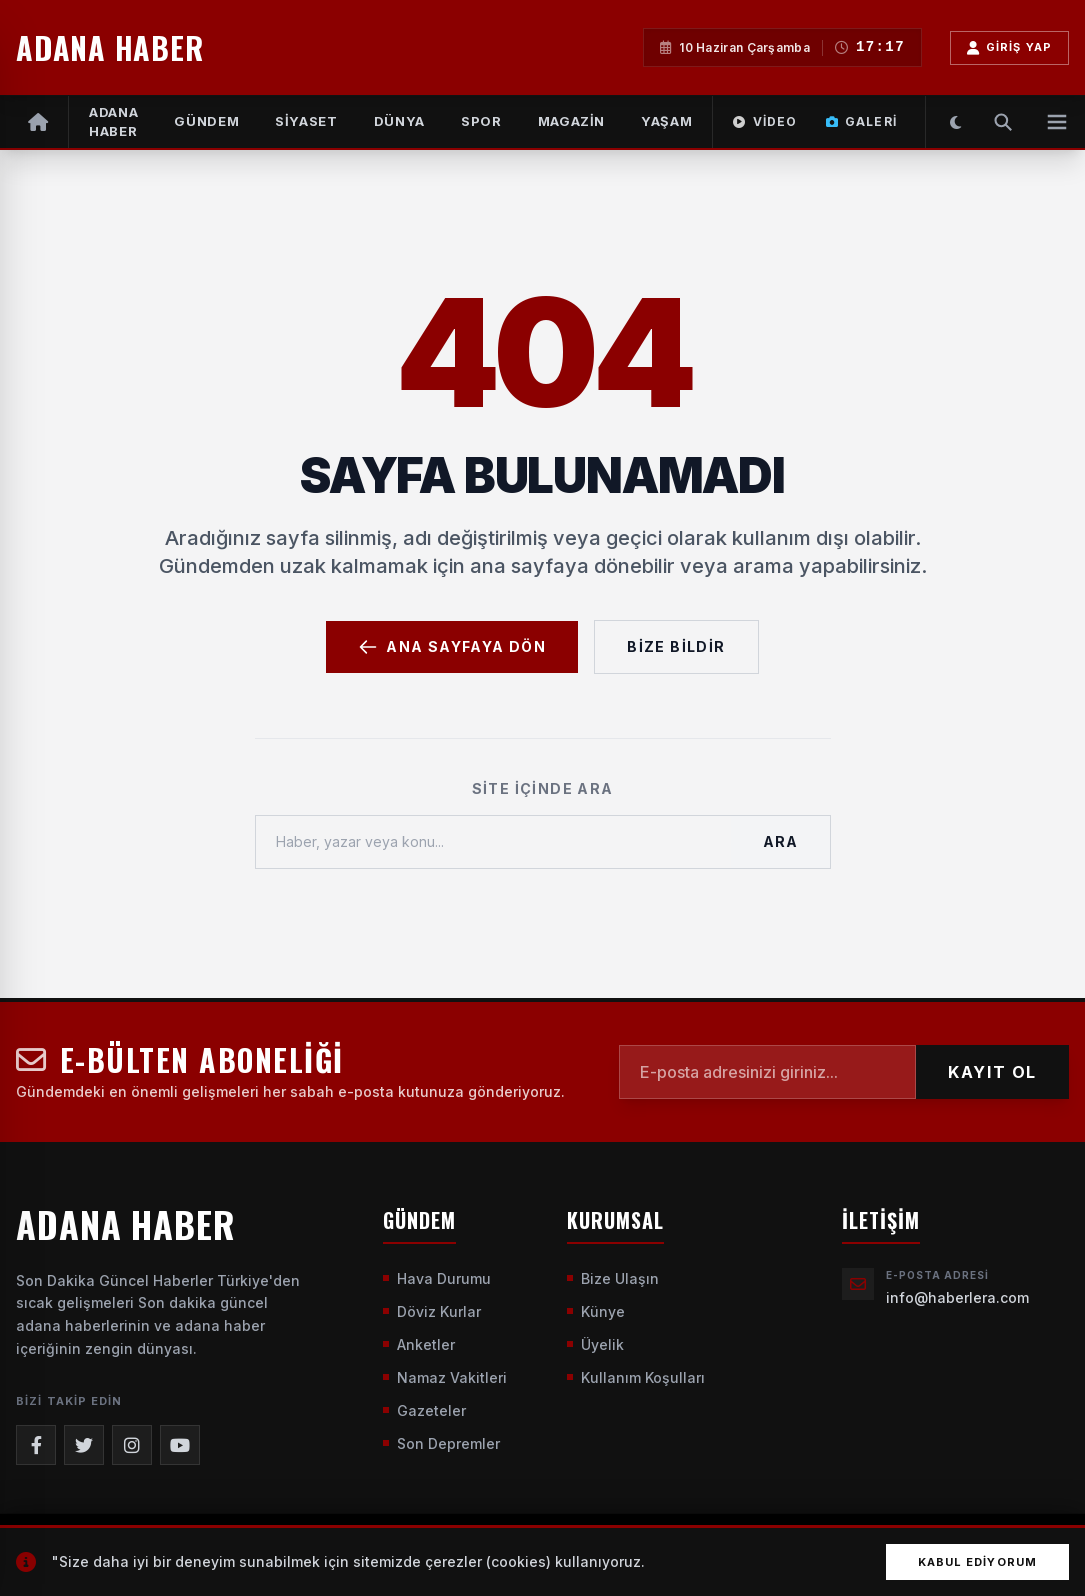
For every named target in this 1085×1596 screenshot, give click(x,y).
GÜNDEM (206, 121)
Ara (780, 841)
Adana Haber (113, 122)
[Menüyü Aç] (1057, 122)
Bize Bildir (676, 646)
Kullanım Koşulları (636, 1377)
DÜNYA (399, 121)
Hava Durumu (437, 1278)
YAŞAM (666, 121)
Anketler (419, 1344)
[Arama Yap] (1003, 122)
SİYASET (306, 121)
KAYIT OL (992, 1072)
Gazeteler (424, 1410)
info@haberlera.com (957, 1297)
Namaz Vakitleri (445, 1377)
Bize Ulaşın (613, 1278)
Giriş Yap (1009, 48)
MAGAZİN (572, 121)
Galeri (861, 121)
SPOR (481, 121)
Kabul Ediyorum (977, 1562)
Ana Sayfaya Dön (452, 647)
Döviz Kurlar (432, 1311)
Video (765, 121)
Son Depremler (441, 1443)
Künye (596, 1311)
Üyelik (595, 1344)
